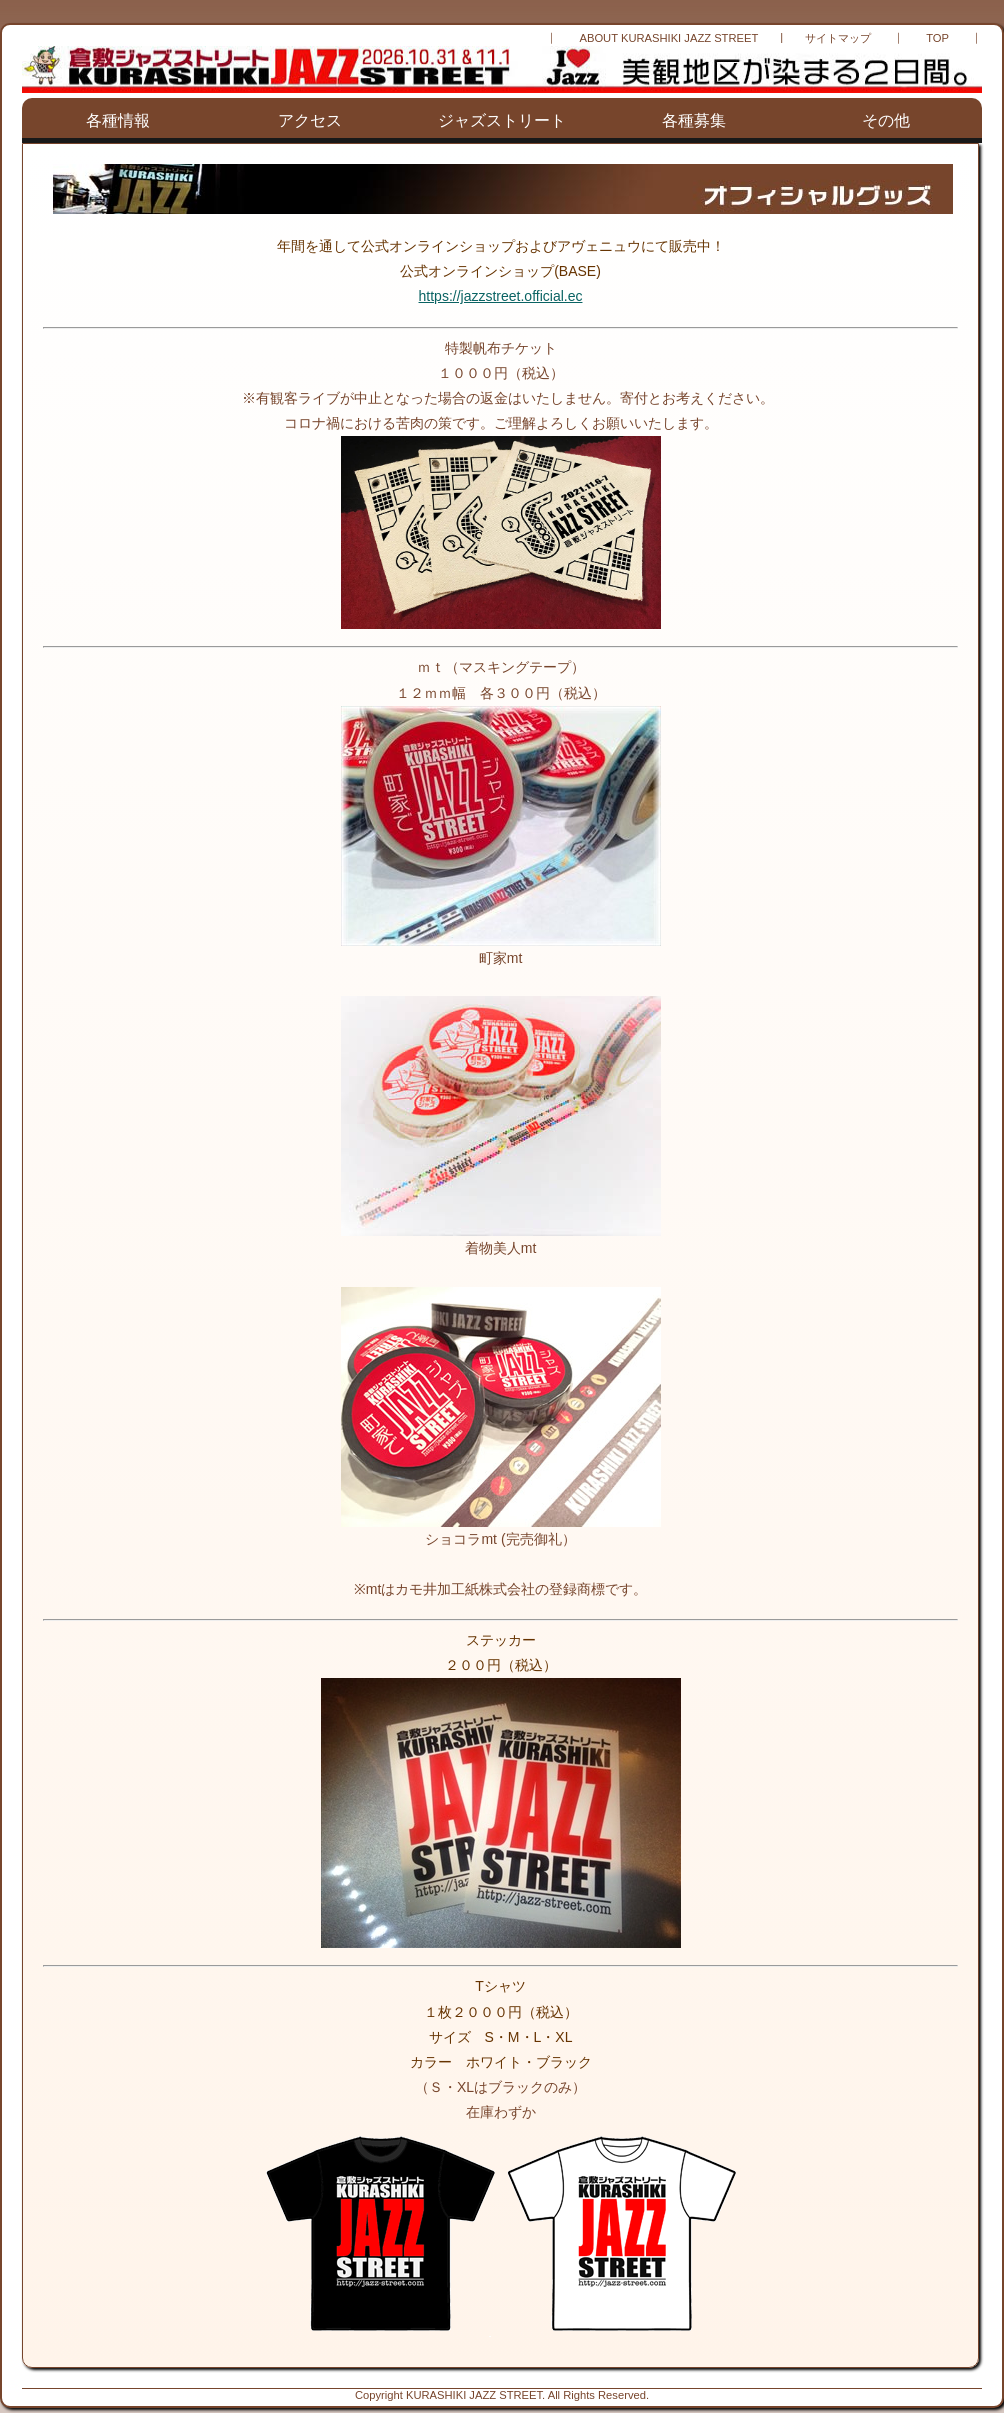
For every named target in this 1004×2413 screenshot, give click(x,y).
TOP (937, 38)
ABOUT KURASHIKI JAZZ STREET (668, 38)
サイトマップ (838, 38)
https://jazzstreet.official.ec (501, 296)
